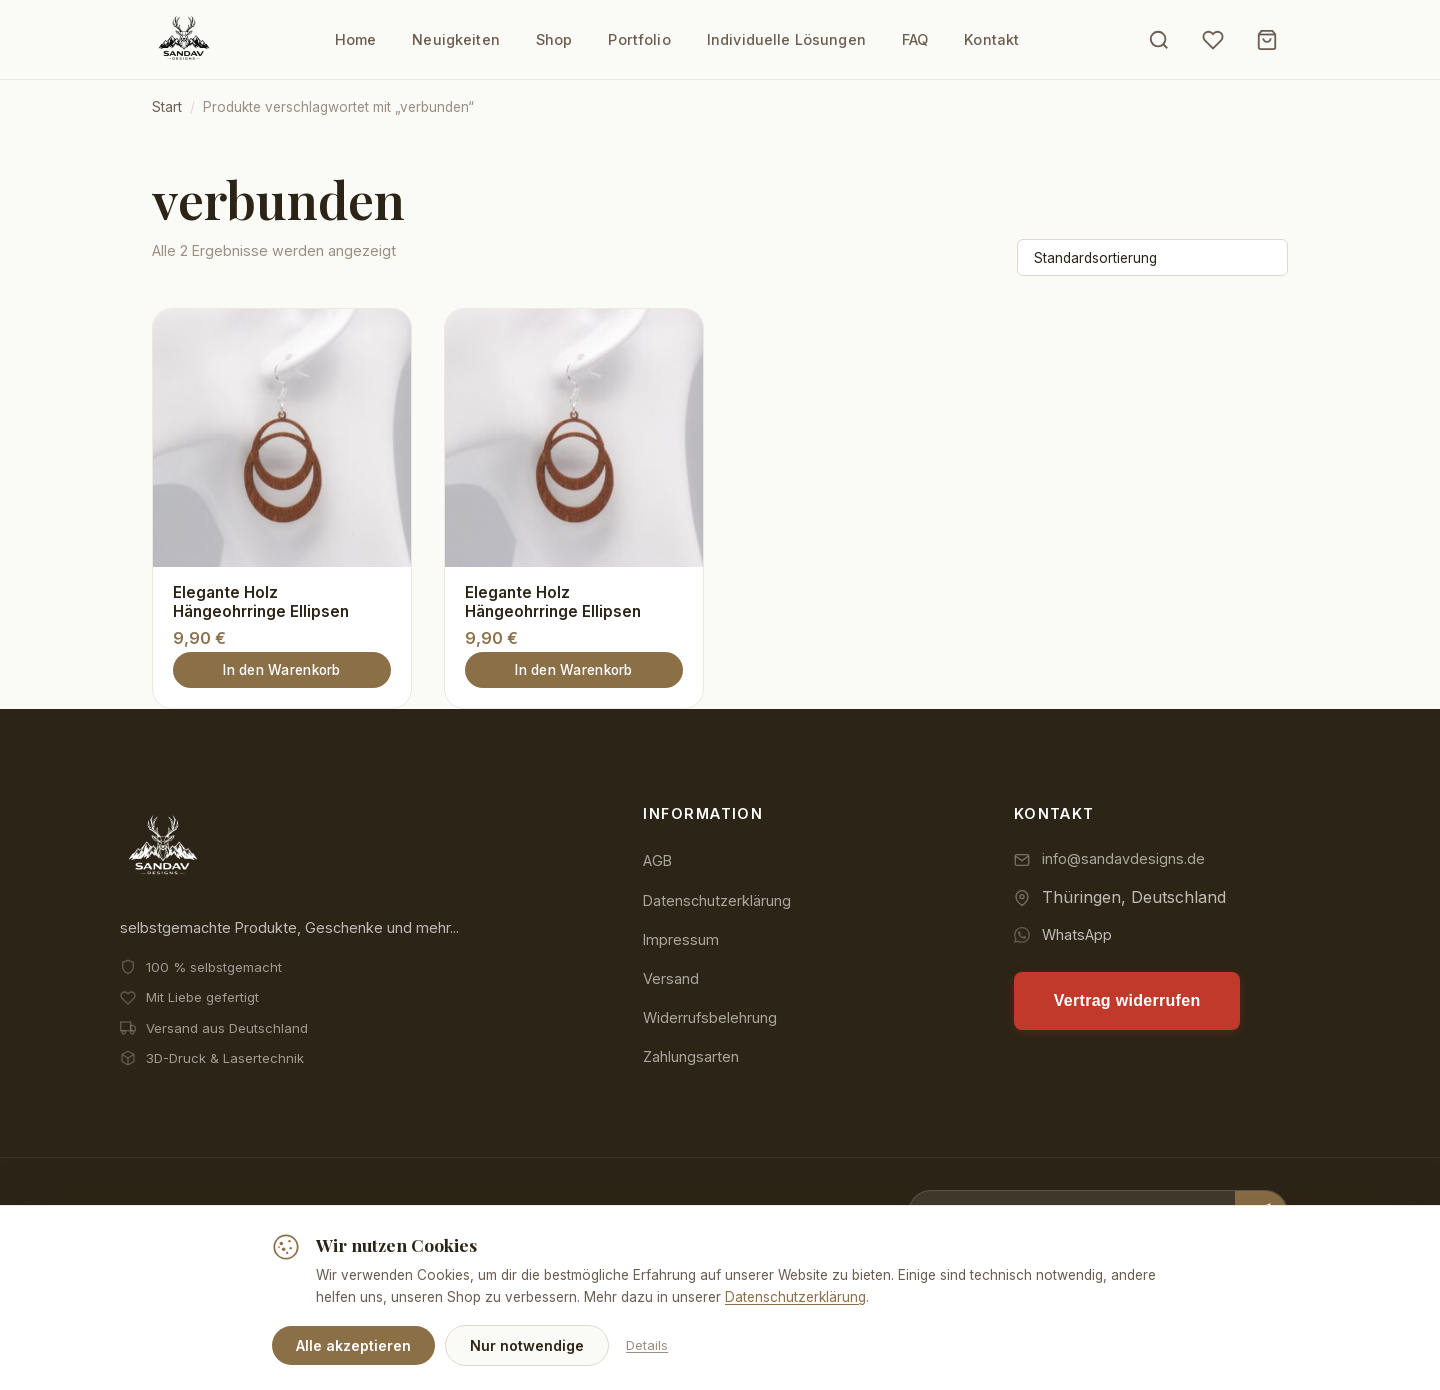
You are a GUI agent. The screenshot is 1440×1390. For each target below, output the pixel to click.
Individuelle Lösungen (786, 39)
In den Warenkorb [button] (281, 670)
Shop (554, 39)
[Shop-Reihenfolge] (1152, 257)
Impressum (681, 939)
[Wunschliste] (1213, 40)
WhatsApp (1077, 934)
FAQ (915, 39)
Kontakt (991, 39)
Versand (671, 978)
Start (167, 107)
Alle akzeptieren (353, 1345)
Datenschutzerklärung (717, 900)
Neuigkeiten (456, 39)
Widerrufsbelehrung (710, 1017)
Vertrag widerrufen (1127, 1000)
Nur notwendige (527, 1345)
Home (356, 39)
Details (647, 1345)
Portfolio (639, 39)
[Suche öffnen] (1159, 40)
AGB (657, 860)
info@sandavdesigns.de (1123, 858)
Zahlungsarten (691, 1056)
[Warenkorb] (1267, 40)
